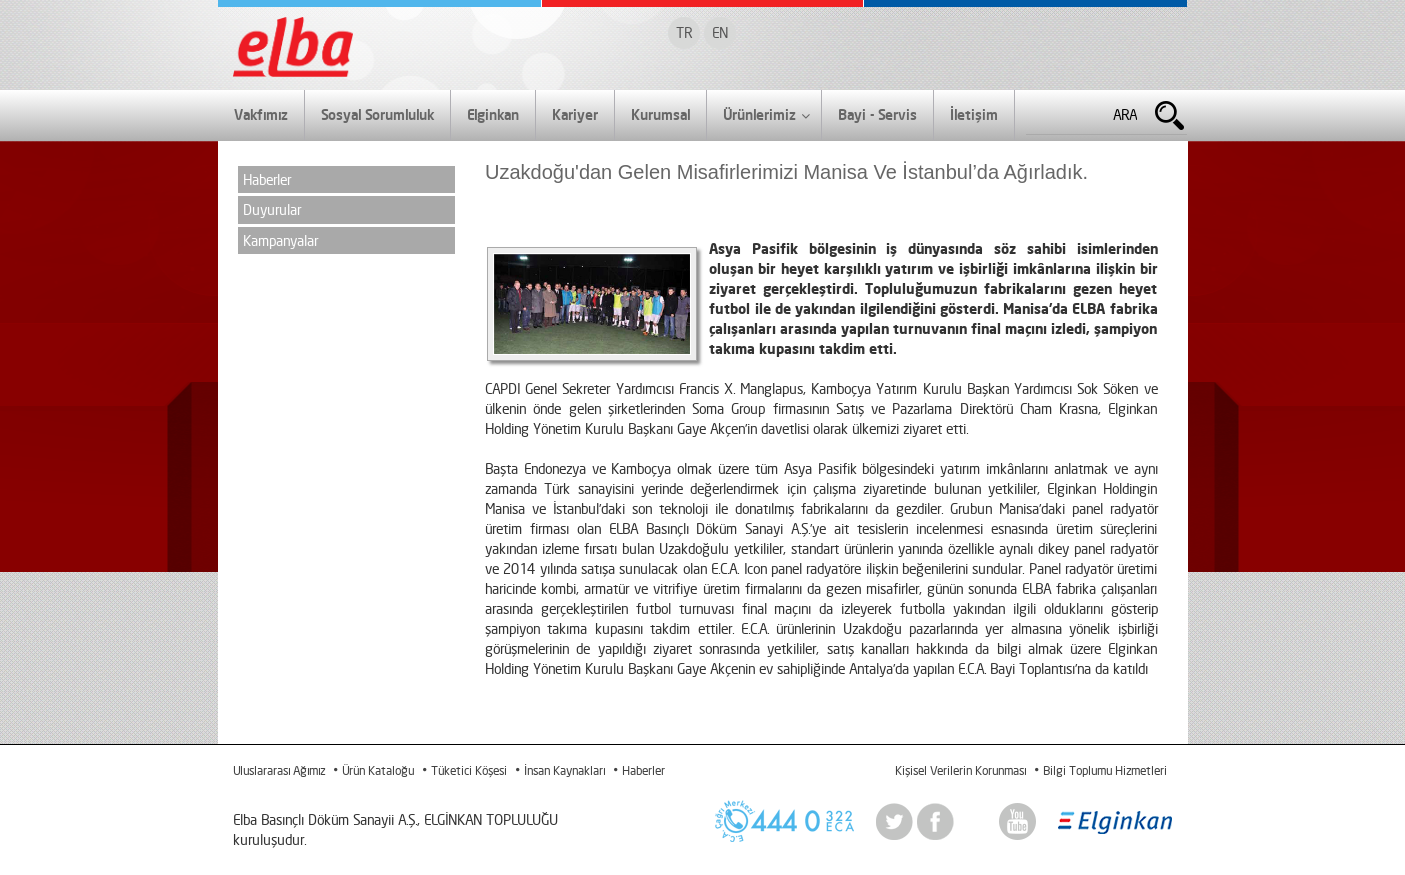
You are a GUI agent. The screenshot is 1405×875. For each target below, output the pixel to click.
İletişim (974, 114)
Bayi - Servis (877, 114)
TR (684, 32)
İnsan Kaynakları (564, 770)
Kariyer (575, 114)
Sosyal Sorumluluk (377, 114)
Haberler (267, 179)
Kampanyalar (280, 240)
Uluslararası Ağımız (279, 770)
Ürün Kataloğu (378, 770)
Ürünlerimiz (766, 116)
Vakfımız (261, 114)
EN (720, 32)
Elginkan (493, 114)
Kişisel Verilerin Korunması (960, 770)
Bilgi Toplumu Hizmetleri (1105, 770)
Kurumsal (660, 114)
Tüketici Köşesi (469, 770)
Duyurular (272, 209)
